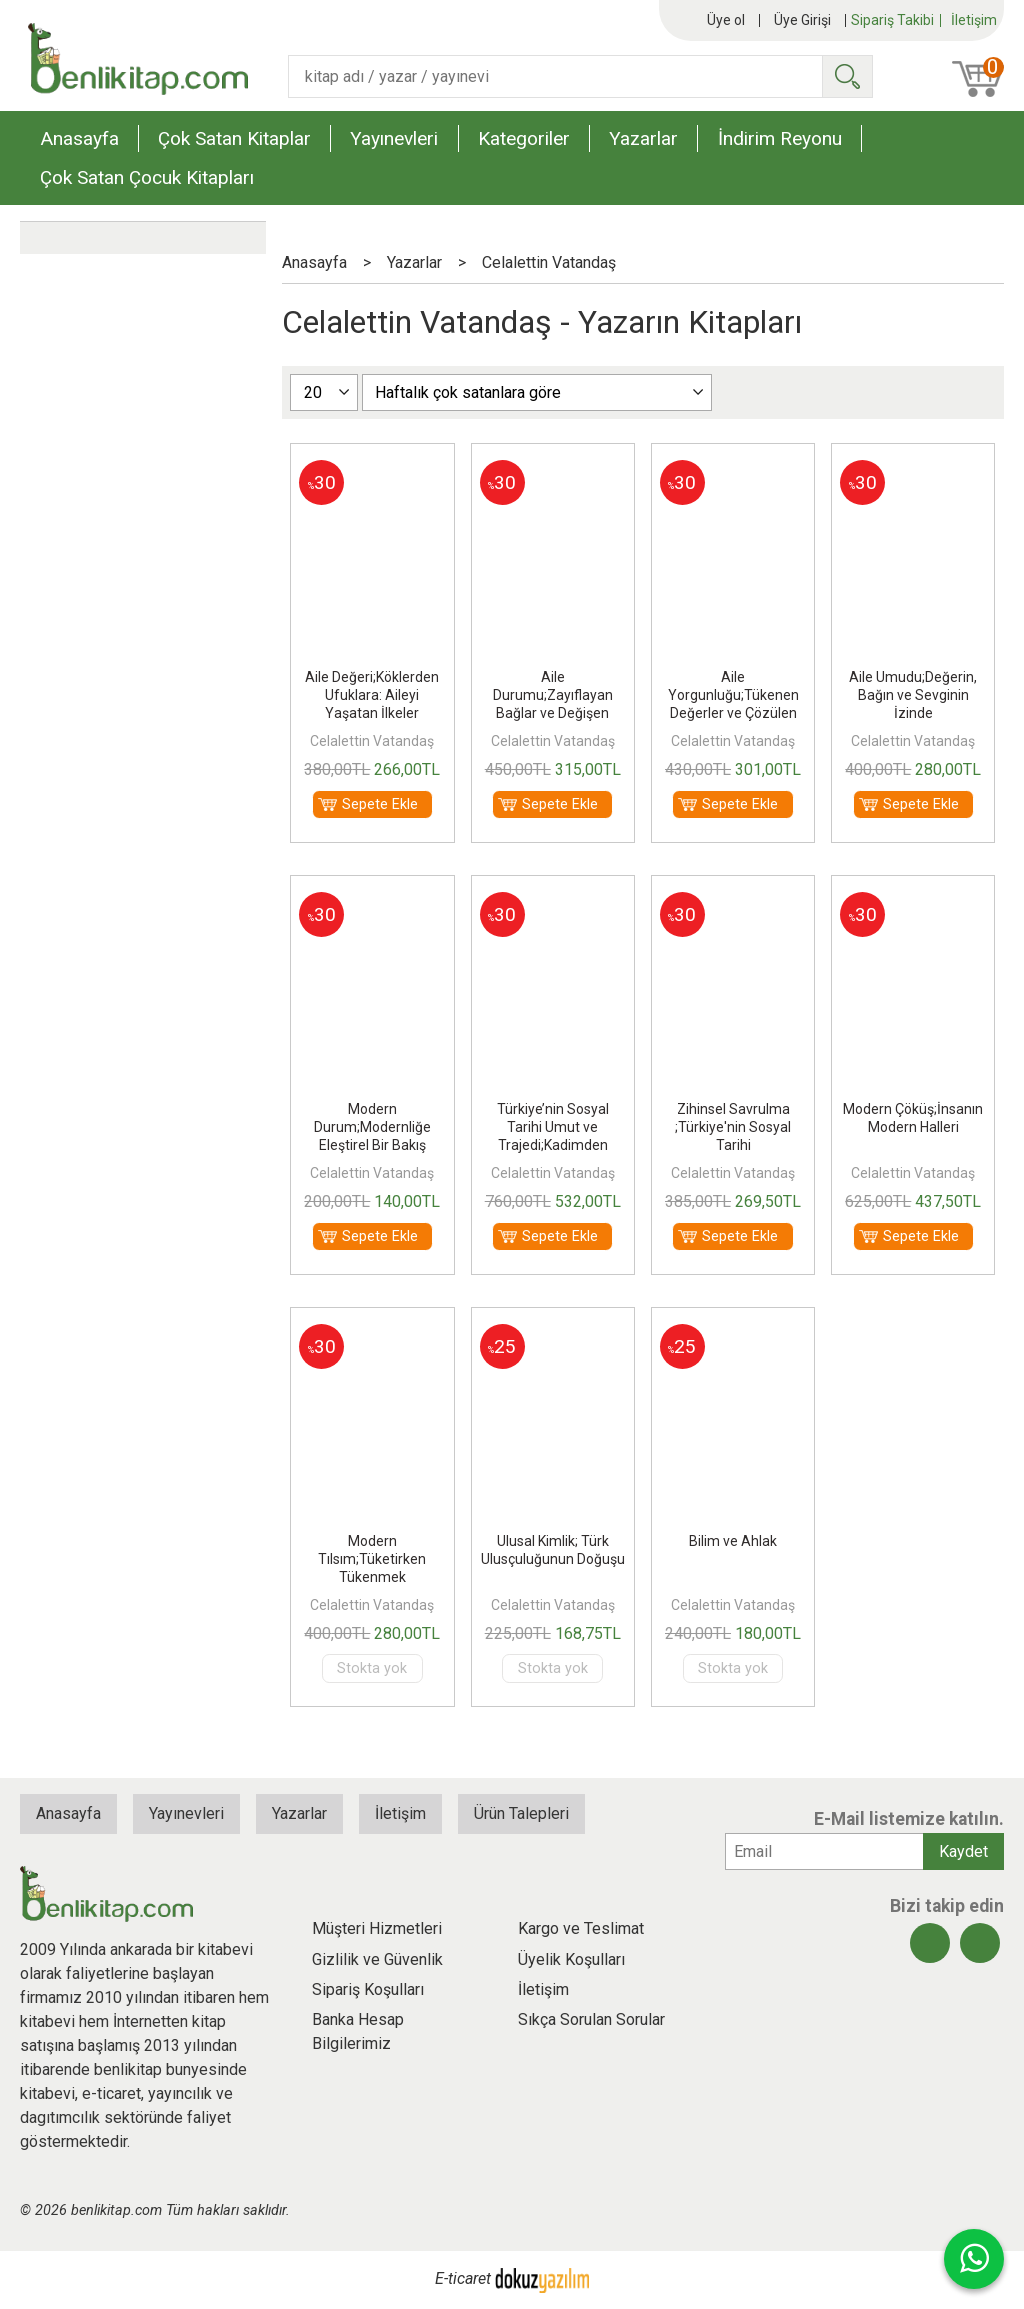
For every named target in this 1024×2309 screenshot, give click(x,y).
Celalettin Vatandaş (372, 741)
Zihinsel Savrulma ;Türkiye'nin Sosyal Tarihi (733, 1127)
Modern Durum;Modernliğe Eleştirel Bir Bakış (372, 1127)
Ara (847, 76)
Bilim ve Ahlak (733, 1541)
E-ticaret (463, 2278)
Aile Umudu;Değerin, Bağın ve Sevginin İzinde (913, 695)
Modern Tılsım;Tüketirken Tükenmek (372, 1559)
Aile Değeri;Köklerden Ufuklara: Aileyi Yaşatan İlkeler (372, 695)
